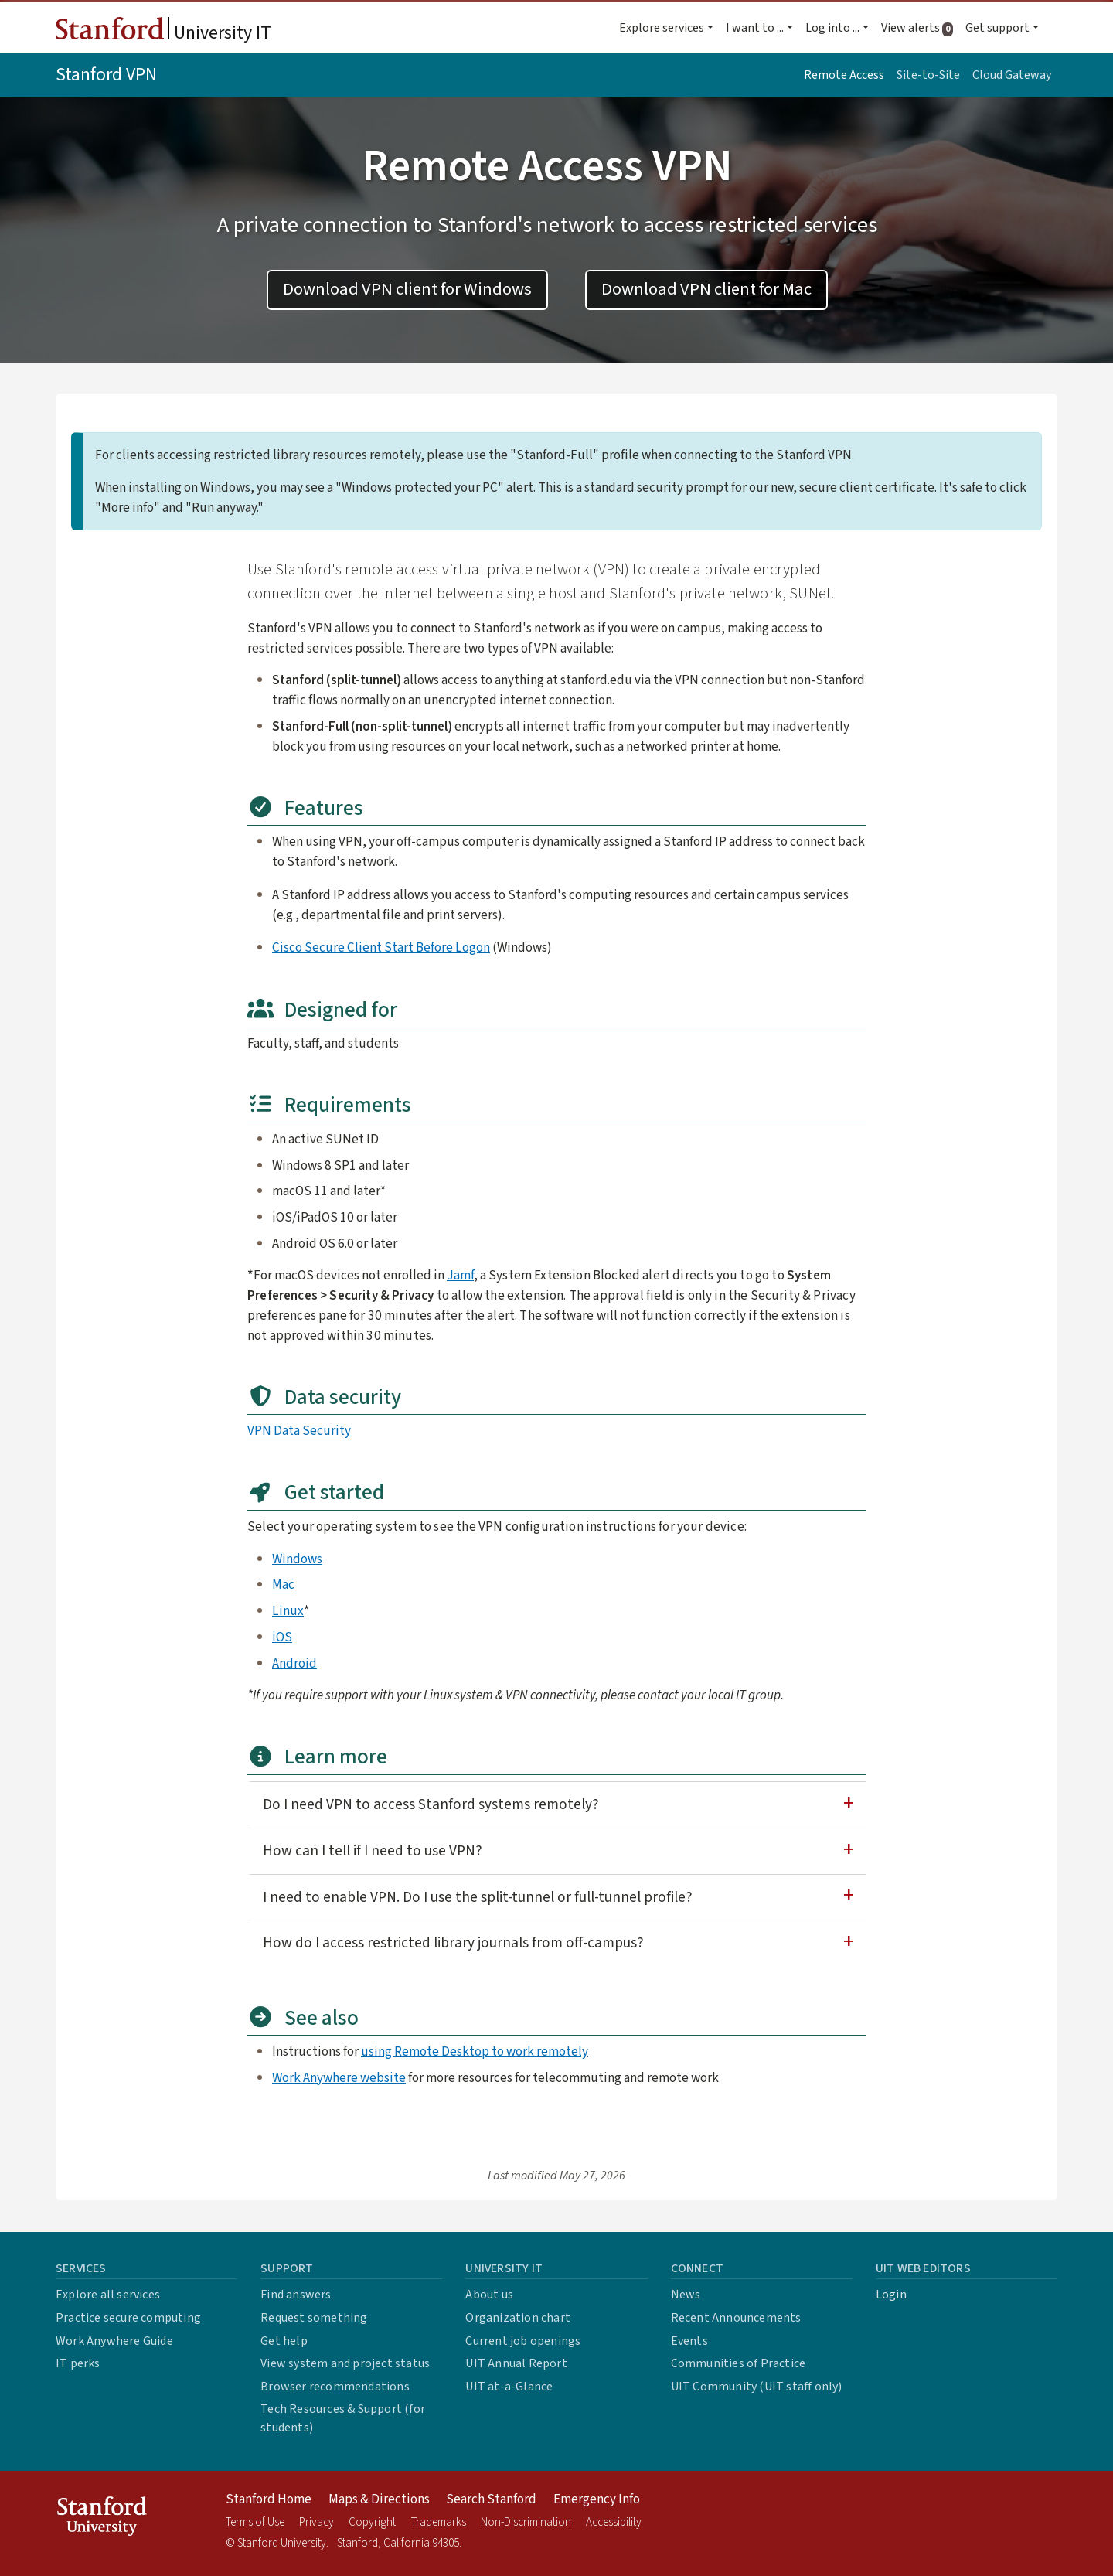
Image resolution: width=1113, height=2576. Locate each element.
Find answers (295, 2294)
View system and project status (345, 2363)
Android (294, 1663)
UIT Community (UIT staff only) (756, 2386)
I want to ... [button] (755, 27)
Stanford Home (268, 2499)
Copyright (372, 2522)
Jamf (460, 1275)
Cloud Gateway (1011, 74)
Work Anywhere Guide (114, 2340)
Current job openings (522, 2340)
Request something (313, 2317)
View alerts (920, 27)
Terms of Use (255, 2522)
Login (891, 2294)
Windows (297, 1559)
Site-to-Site (928, 74)
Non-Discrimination (526, 2522)
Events (689, 2340)
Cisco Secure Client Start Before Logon (381, 947)
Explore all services (108, 2294)
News (686, 2294)
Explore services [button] (661, 27)
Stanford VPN (106, 74)
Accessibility (614, 2522)
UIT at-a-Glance (509, 2386)
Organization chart (517, 2317)
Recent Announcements (736, 2317)
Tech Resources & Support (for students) (342, 2418)
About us (489, 2294)
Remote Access (844, 74)
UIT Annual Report (516, 2363)
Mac (283, 1584)
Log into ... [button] (832, 27)
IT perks (78, 2363)
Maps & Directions (379, 2499)
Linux (288, 1610)
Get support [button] (997, 27)
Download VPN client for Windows (407, 289)
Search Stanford (491, 2499)
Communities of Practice (738, 2363)
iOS (282, 1637)
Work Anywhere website (339, 2077)
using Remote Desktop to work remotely (474, 2051)
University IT (163, 31)
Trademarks (438, 2522)
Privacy (316, 2522)
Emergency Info (596, 2499)
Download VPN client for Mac (706, 289)
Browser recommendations (335, 2386)
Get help (284, 2340)
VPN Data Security (299, 1430)
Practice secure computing (128, 2317)
